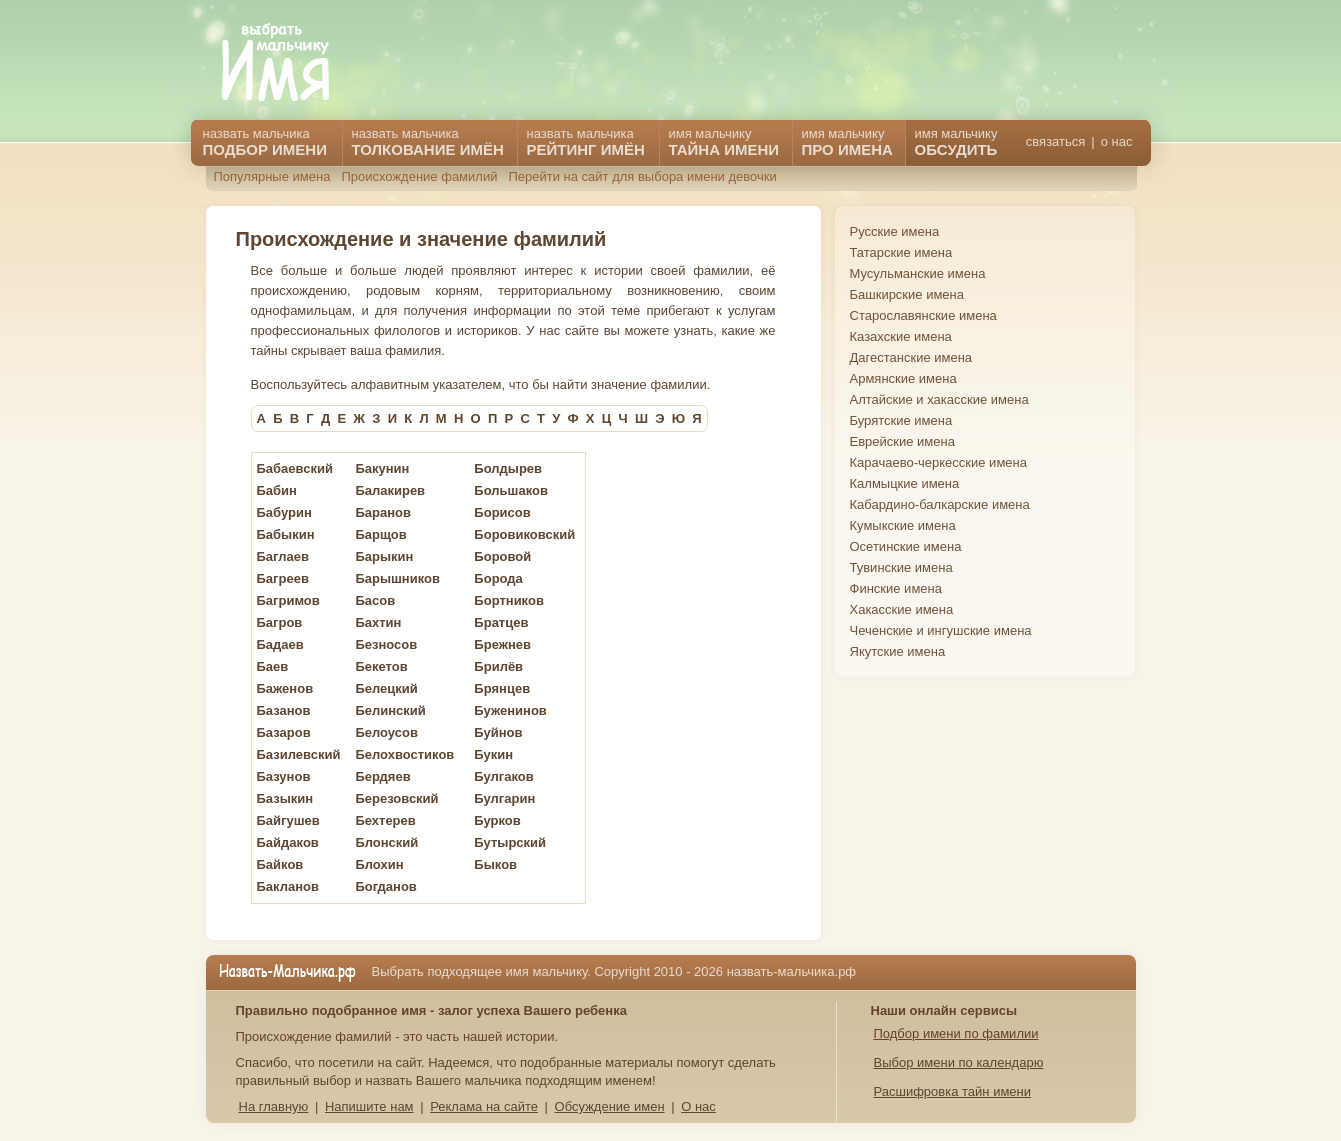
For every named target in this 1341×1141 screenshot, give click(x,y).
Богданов (385, 886)
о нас (1117, 141)
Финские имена (896, 588)
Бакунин (382, 468)
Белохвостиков (404, 754)
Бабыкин (286, 534)
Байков (280, 864)
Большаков (511, 490)
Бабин (277, 490)
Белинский (390, 710)
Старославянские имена (923, 315)
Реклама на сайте (484, 1106)
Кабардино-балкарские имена (940, 504)
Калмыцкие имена (905, 483)
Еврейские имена (902, 441)
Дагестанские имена (911, 357)
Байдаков (288, 842)
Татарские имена (901, 252)
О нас (698, 1106)
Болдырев (508, 468)
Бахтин (378, 622)
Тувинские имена (901, 567)
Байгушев (288, 820)
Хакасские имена (902, 609)
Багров (280, 622)
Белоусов (386, 732)
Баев (273, 666)
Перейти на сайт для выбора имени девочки (642, 176)
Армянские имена (903, 378)
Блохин (379, 864)
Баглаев (283, 556)
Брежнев (502, 644)
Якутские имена (898, 651)
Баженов (285, 688)
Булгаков (503, 776)
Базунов (284, 776)
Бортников (509, 600)
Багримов (288, 600)
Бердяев (382, 776)
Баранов (383, 512)
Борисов (502, 512)
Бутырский (510, 842)
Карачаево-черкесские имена (938, 462)
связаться (1055, 141)
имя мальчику (956, 142)
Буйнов (498, 732)
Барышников (397, 578)
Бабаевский (295, 468)
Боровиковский (524, 534)
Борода (498, 578)
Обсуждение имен (610, 1106)
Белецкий (386, 688)
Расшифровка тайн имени (953, 1091)
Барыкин (384, 556)
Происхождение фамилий (419, 176)
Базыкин (285, 798)
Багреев (283, 578)
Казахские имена (901, 336)
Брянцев (502, 688)
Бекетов (381, 666)
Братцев (501, 622)
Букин (493, 754)
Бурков (497, 820)
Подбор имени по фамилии (956, 1033)
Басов (375, 600)
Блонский (386, 842)
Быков (495, 864)
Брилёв (498, 666)
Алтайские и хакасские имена (939, 399)
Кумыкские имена (903, 525)
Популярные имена (272, 176)
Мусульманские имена (918, 273)
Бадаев (280, 644)
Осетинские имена (906, 546)
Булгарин (504, 798)
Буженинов (510, 710)
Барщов (380, 534)
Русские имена (895, 231)
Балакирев (390, 490)
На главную (274, 1106)
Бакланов (288, 886)
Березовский (396, 798)
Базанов (284, 710)
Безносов (386, 644)
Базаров (284, 732)
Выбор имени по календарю (959, 1062)
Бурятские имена (901, 420)
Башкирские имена (907, 294)
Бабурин (284, 512)
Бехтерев (385, 820)
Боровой (502, 556)
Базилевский (299, 754)
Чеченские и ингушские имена (941, 630)
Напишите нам (369, 1106)
